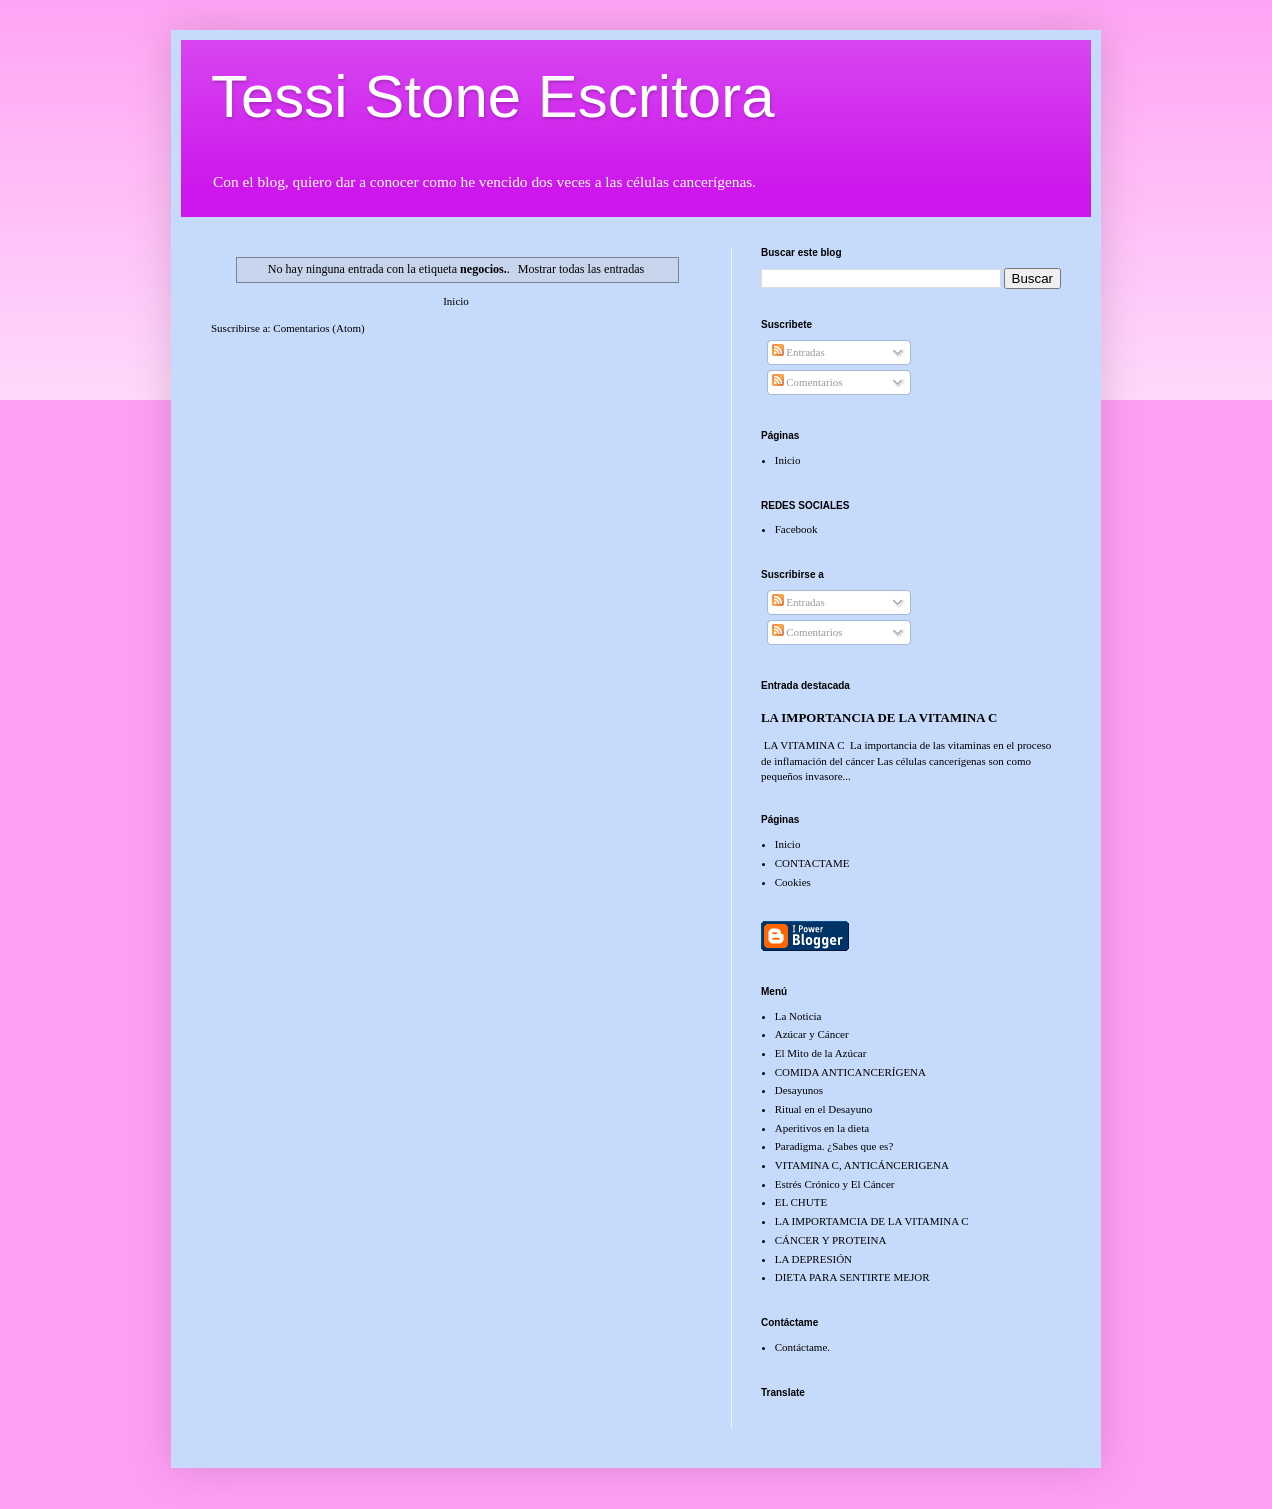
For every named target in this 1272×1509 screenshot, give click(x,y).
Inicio (456, 301)
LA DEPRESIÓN (813, 1259)
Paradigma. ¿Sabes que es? (834, 1146)
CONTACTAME (812, 863)
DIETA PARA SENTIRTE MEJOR (852, 1277)
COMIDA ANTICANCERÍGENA (850, 1072)
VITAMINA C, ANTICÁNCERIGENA (862, 1165)
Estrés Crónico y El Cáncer (835, 1184)
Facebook (796, 529)
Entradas (798, 352)
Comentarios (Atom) (318, 328)
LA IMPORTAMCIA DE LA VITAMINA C (872, 1221)
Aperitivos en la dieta (822, 1128)
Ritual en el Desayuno (823, 1109)
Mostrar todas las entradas (581, 269)
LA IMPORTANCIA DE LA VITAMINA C (879, 718)
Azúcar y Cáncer (812, 1034)
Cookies (793, 882)
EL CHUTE (801, 1202)
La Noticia (798, 1016)
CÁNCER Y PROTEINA (831, 1240)
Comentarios (807, 382)
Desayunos (799, 1090)
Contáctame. (802, 1347)
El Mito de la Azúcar (821, 1053)
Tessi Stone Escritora (493, 96)
